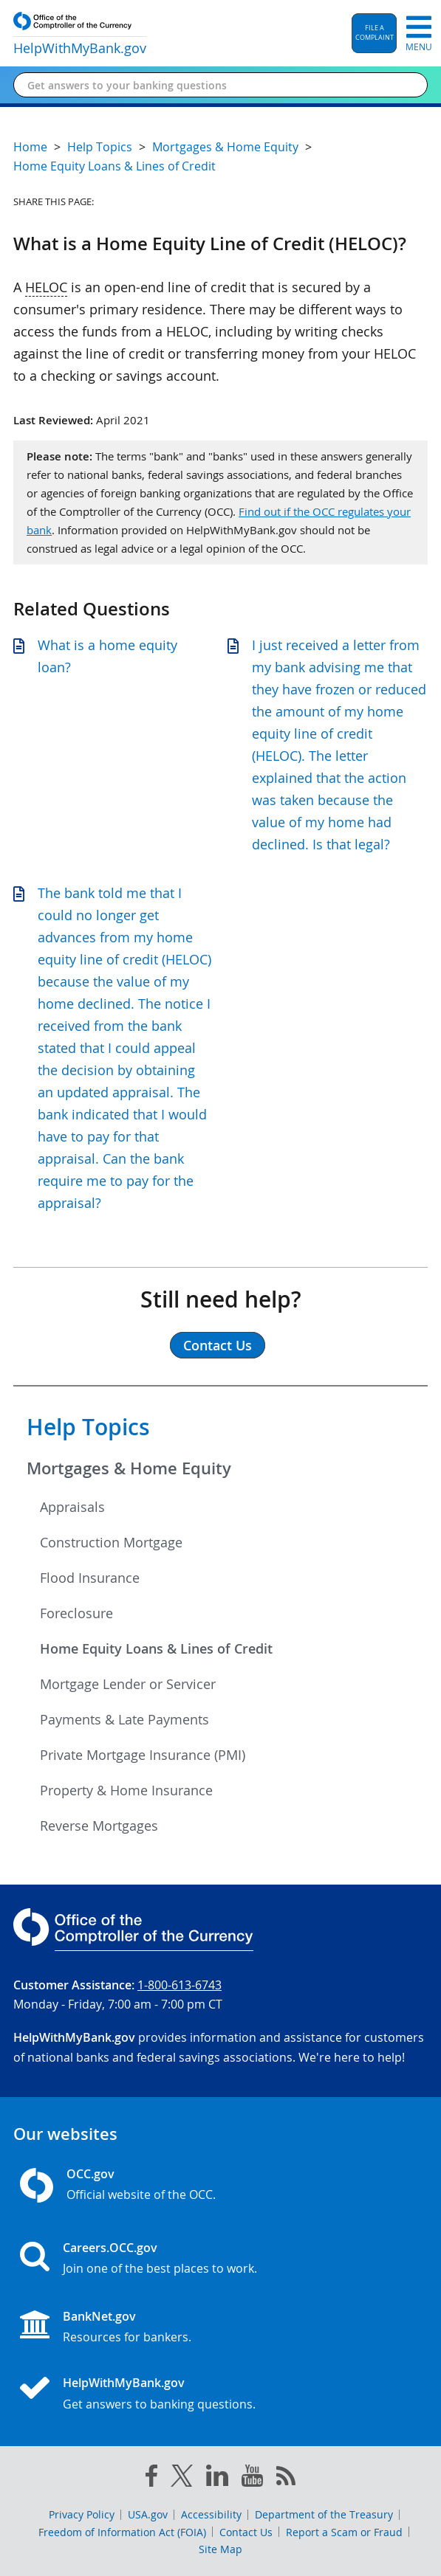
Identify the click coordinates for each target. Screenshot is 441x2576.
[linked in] (217, 2478)
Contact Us (246, 2532)
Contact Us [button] (217, 1345)
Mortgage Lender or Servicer (128, 1684)
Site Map (220, 2549)
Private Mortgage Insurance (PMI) (142, 1755)
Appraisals (72, 1507)
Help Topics (88, 1427)
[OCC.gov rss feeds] (285, 2478)
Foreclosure (76, 1613)
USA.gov (148, 2514)
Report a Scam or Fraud (344, 2532)
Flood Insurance (90, 1577)
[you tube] (252, 2479)
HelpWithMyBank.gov (124, 2383)
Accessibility (211, 2514)
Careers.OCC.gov (110, 2248)
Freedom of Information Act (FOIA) (122, 2532)
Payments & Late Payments (124, 1719)
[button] (374, 33)
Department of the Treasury (324, 2514)
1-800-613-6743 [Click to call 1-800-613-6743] (179, 1985)
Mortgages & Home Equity (129, 1468)
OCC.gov (90, 2174)
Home (30, 147)
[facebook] (151, 2479)
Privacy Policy (81, 2514)
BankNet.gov (99, 2316)
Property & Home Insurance (126, 1790)
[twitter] (182, 2479)
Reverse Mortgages (99, 1825)
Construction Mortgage (111, 1542)
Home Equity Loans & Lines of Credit (156, 1648)
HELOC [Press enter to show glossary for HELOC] (46, 287)
